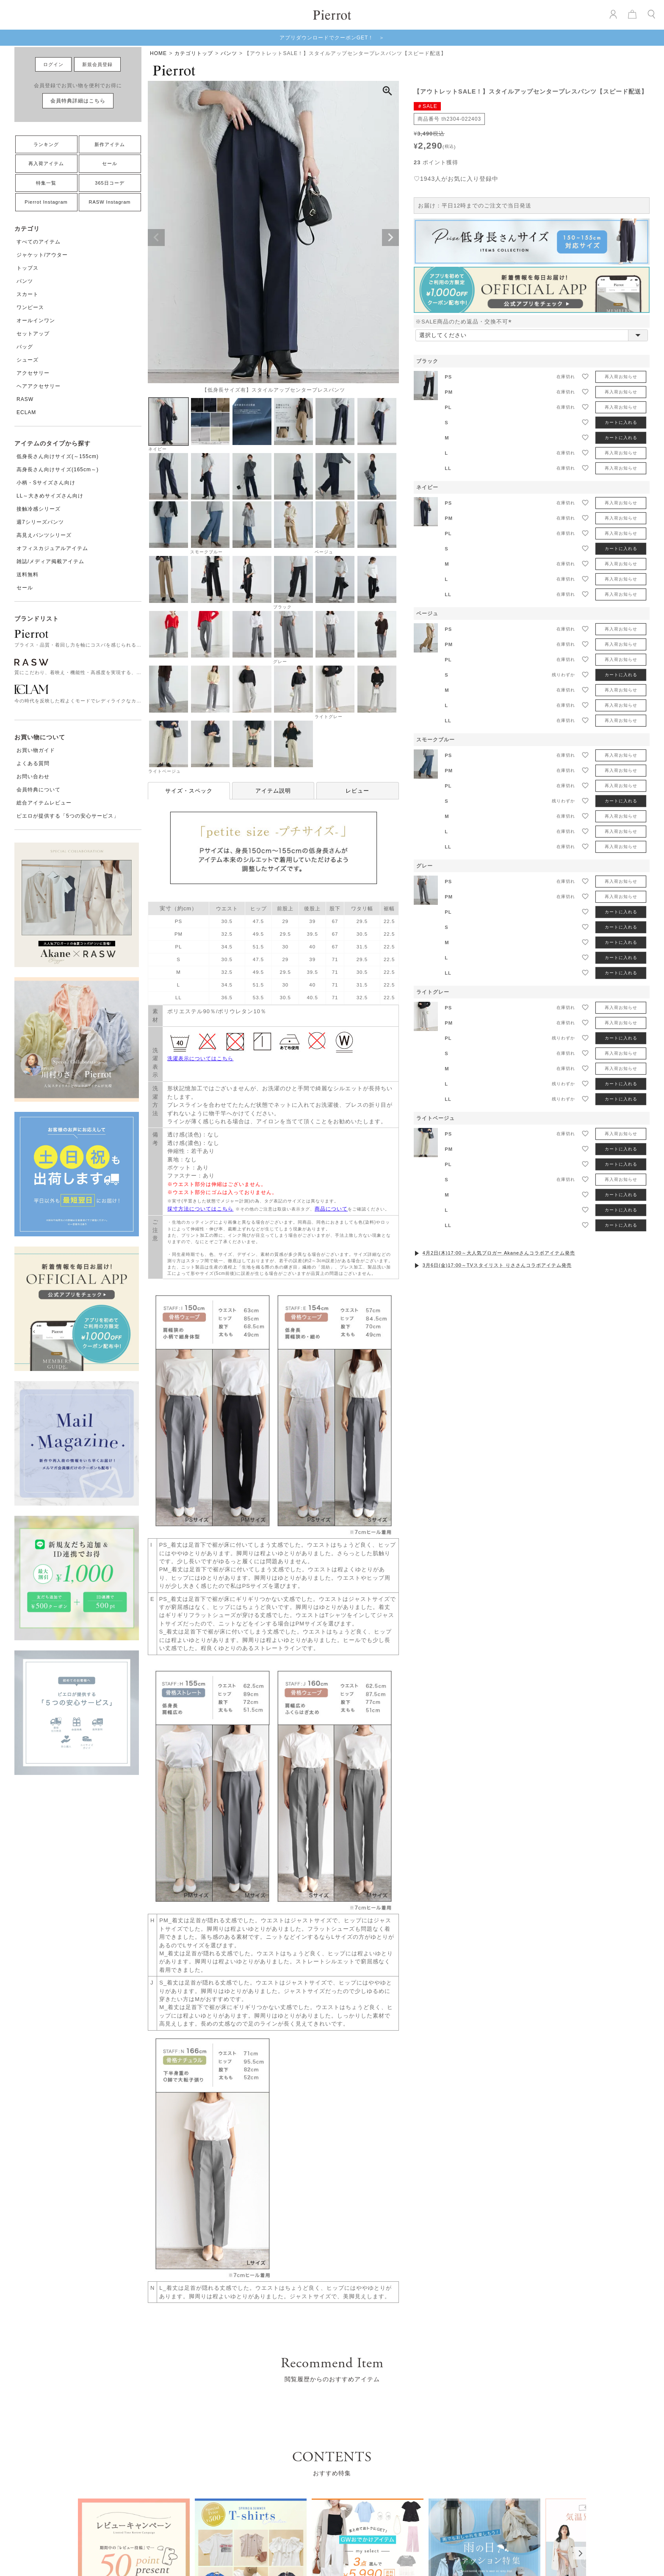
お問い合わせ (33, 776)
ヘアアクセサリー (39, 386)
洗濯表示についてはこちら (200, 1058)
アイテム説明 (273, 791)
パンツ (25, 281)
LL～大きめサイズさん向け (50, 496)
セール (109, 163)
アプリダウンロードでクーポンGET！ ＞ (332, 38)
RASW (25, 399)
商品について (331, 1209)
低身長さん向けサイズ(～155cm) (58, 456)
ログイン (53, 64)
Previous (156, 237)
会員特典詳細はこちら (77, 101)
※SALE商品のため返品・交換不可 (465, 321)
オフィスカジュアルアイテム (52, 548)
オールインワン (36, 320)
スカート (28, 294)
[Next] (579, 2553)
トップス (28, 268)
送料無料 (28, 575)
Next (390, 237)
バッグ (25, 347)
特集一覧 (46, 182)
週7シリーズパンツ (40, 522)
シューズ (28, 360)
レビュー (357, 791)
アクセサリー (33, 373)
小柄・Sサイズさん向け (46, 483)
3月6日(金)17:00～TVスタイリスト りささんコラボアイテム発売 (497, 1265)
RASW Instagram (110, 202)
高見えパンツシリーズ (44, 535)
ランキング (46, 144)
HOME (158, 53)
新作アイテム (109, 144)
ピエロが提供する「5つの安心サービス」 (68, 816)
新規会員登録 (97, 64)
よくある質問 (33, 763)
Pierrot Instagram (46, 202)
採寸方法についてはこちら (200, 1209)
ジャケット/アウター (42, 255)
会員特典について (39, 790)
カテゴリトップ (193, 53)
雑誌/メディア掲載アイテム (50, 561)
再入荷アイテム (46, 163)
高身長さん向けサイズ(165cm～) (58, 470)
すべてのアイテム (39, 242)
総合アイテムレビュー (44, 803)
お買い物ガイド (36, 750)
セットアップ (33, 334)
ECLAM (26, 412)
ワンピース (30, 307)
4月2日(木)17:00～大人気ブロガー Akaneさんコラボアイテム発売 (499, 1252)
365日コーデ (109, 182)
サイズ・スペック (189, 791)
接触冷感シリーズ (39, 509)
